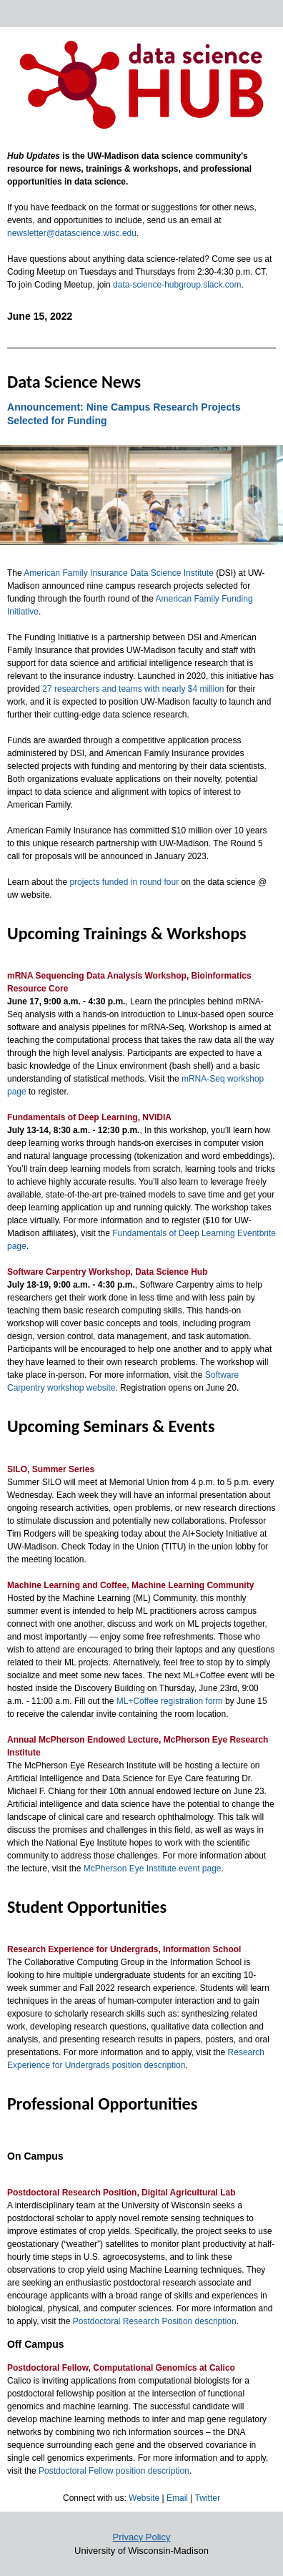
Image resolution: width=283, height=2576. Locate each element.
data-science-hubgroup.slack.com (177, 285)
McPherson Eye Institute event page (153, 1869)
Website (144, 2498)
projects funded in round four (124, 882)
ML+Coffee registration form (169, 1701)
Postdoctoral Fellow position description (114, 2471)
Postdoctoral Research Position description (155, 2321)
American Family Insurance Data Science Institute (118, 573)
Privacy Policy (142, 2537)
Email (177, 2498)
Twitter (207, 2498)
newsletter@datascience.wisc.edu (71, 233)
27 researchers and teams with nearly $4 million (132, 689)
